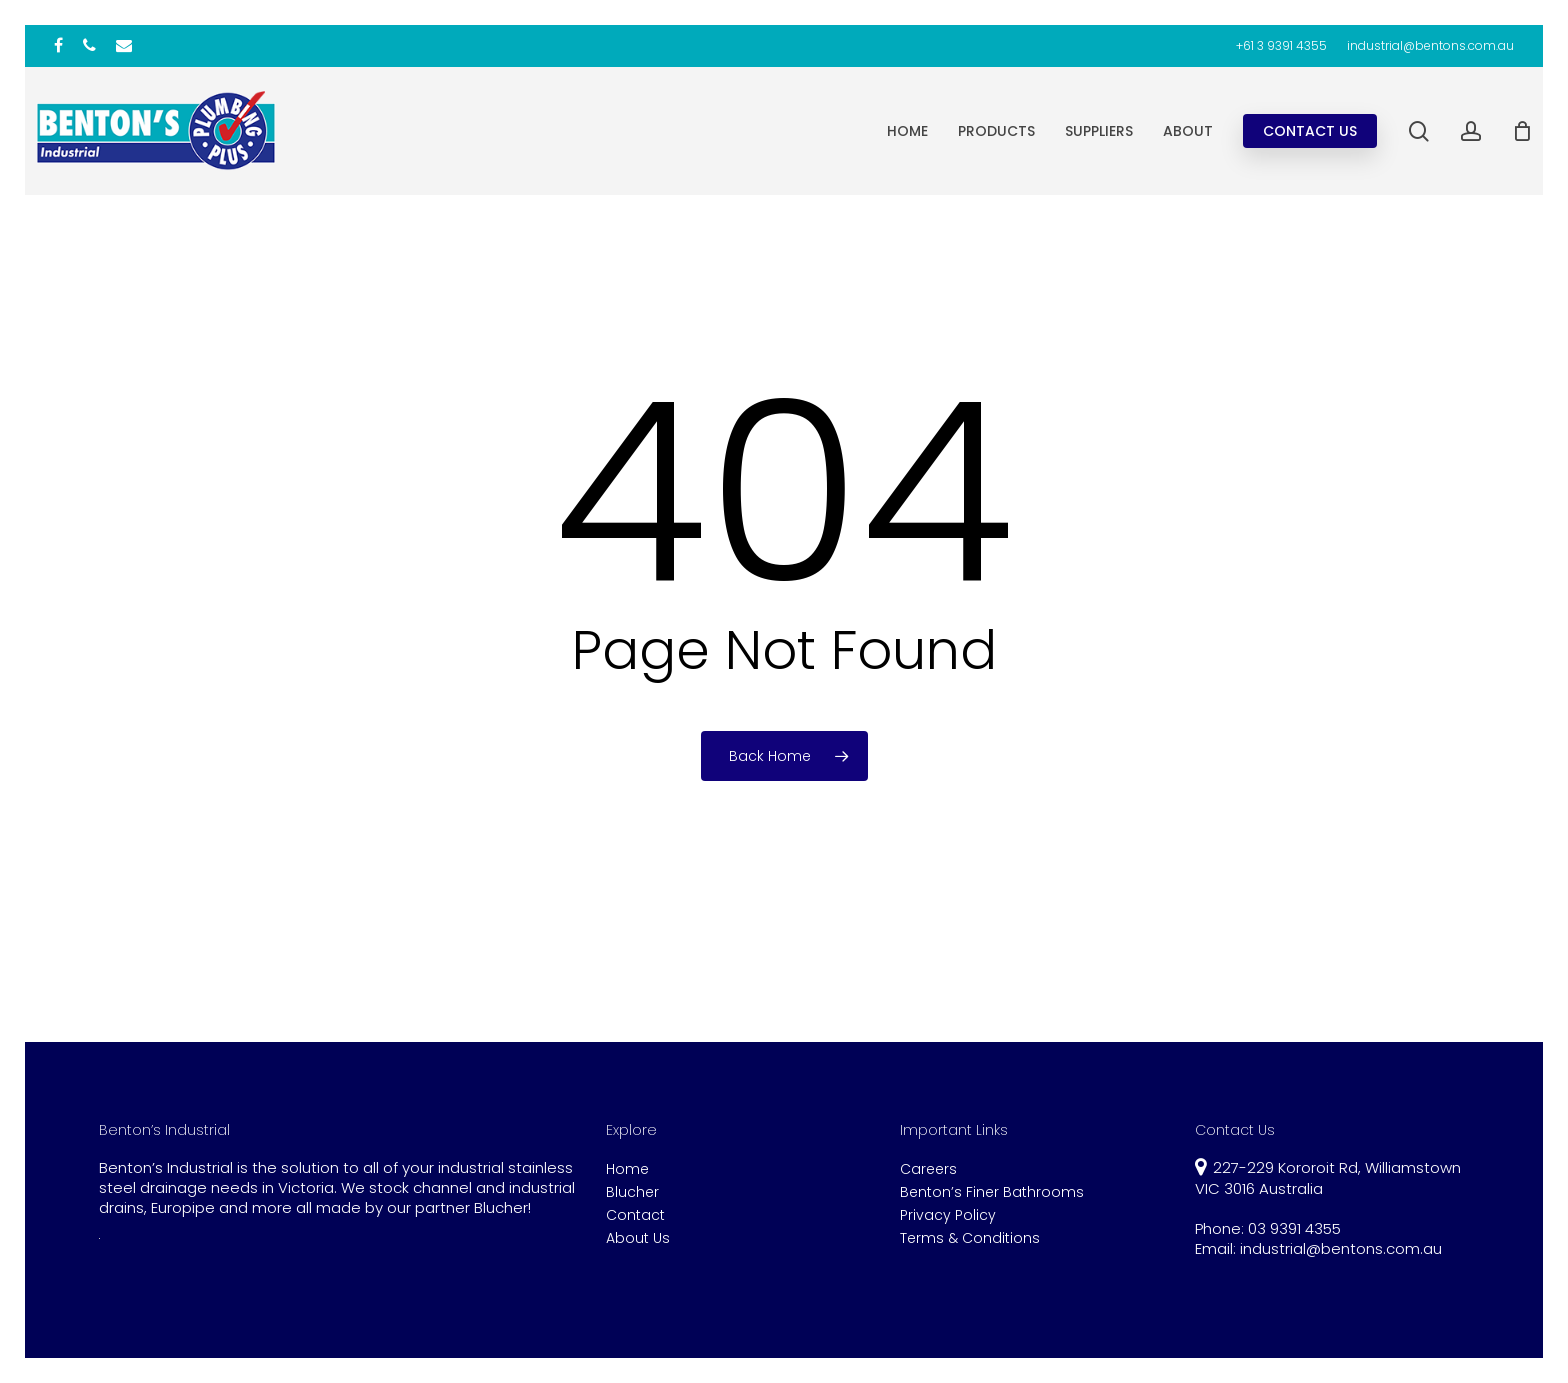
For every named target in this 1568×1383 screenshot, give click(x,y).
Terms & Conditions (970, 1238)
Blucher (632, 1192)
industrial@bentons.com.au (1341, 1248)
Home (627, 1169)
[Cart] (1522, 131)
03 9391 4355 (1294, 1228)
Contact (635, 1215)
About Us (638, 1238)
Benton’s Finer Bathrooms (992, 1192)
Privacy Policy (948, 1215)
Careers (928, 1169)
